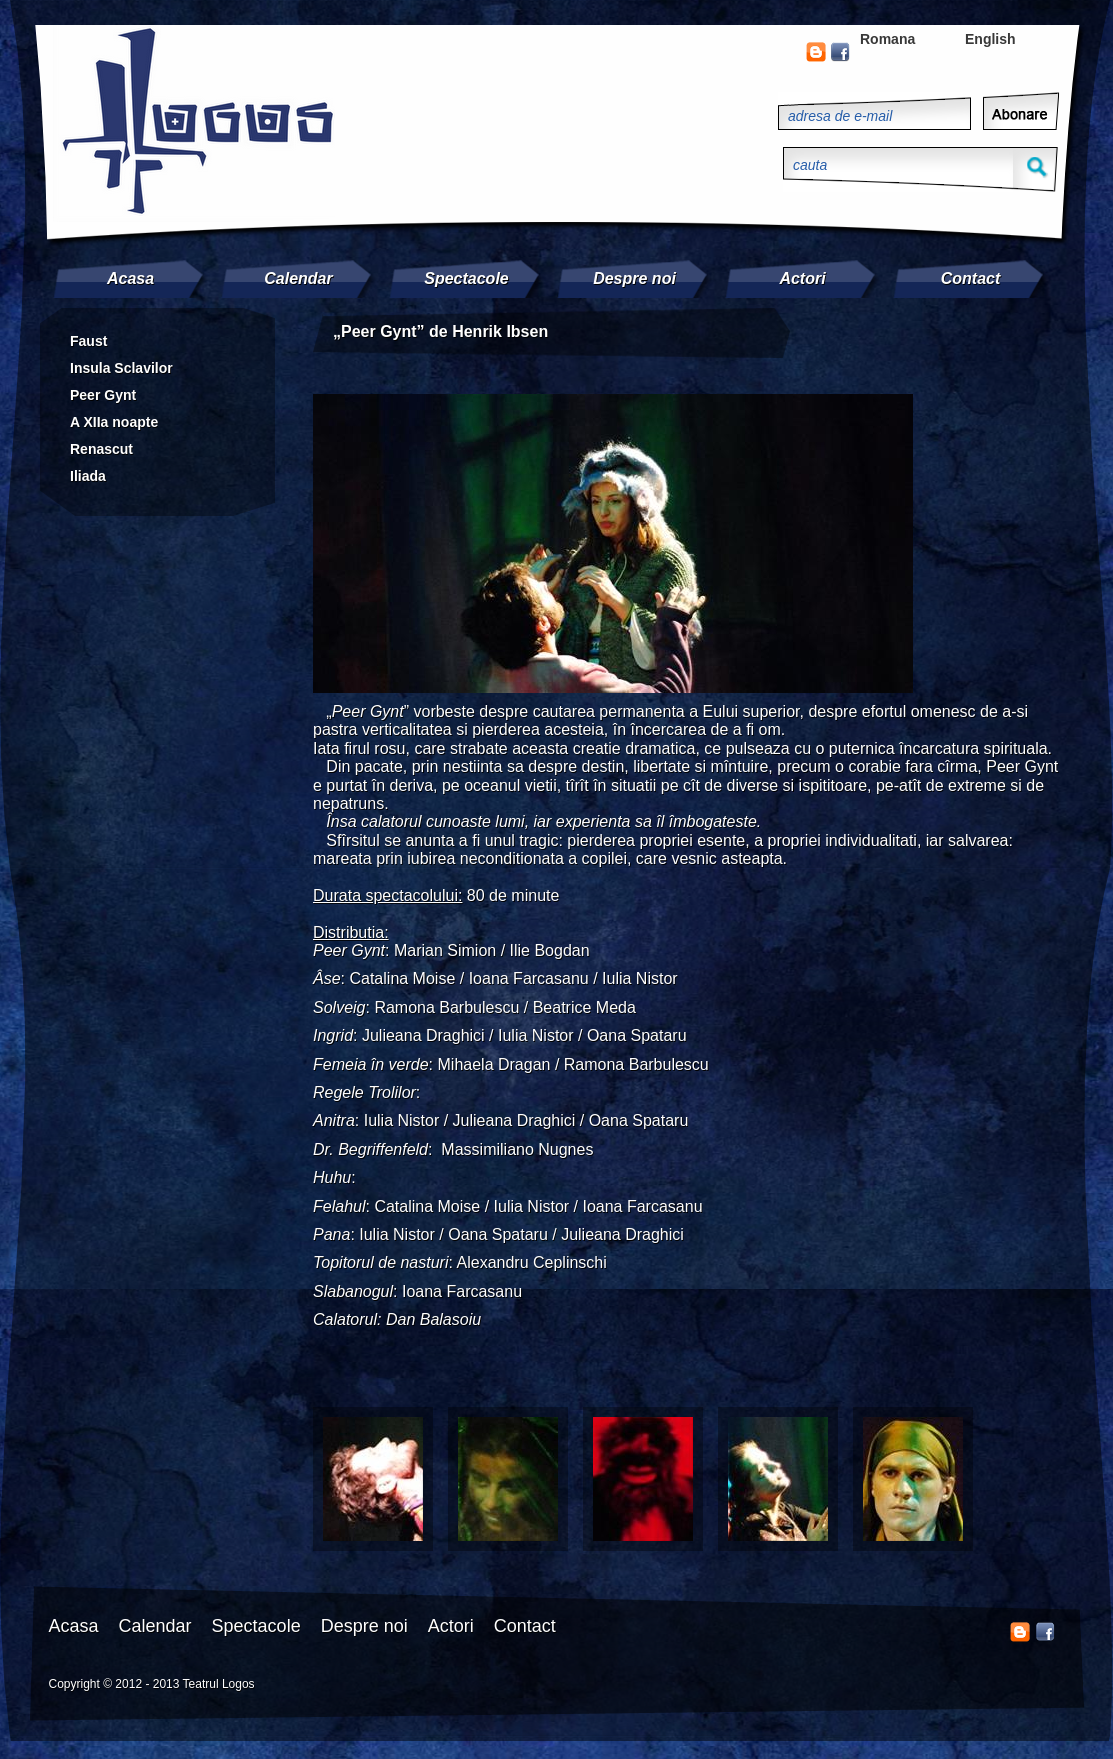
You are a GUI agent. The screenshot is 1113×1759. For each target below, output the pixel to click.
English (990, 39)
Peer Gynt (103, 395)
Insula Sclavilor (121, 368)
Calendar (298, 278)
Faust (88, 341)
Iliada (88, 476)
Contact (971, 278)
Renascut (101, 449)
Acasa (130, 278)
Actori (802, 278)
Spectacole (466, 278)
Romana (887, 39)
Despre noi (634, 278)
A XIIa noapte (114, 422)
